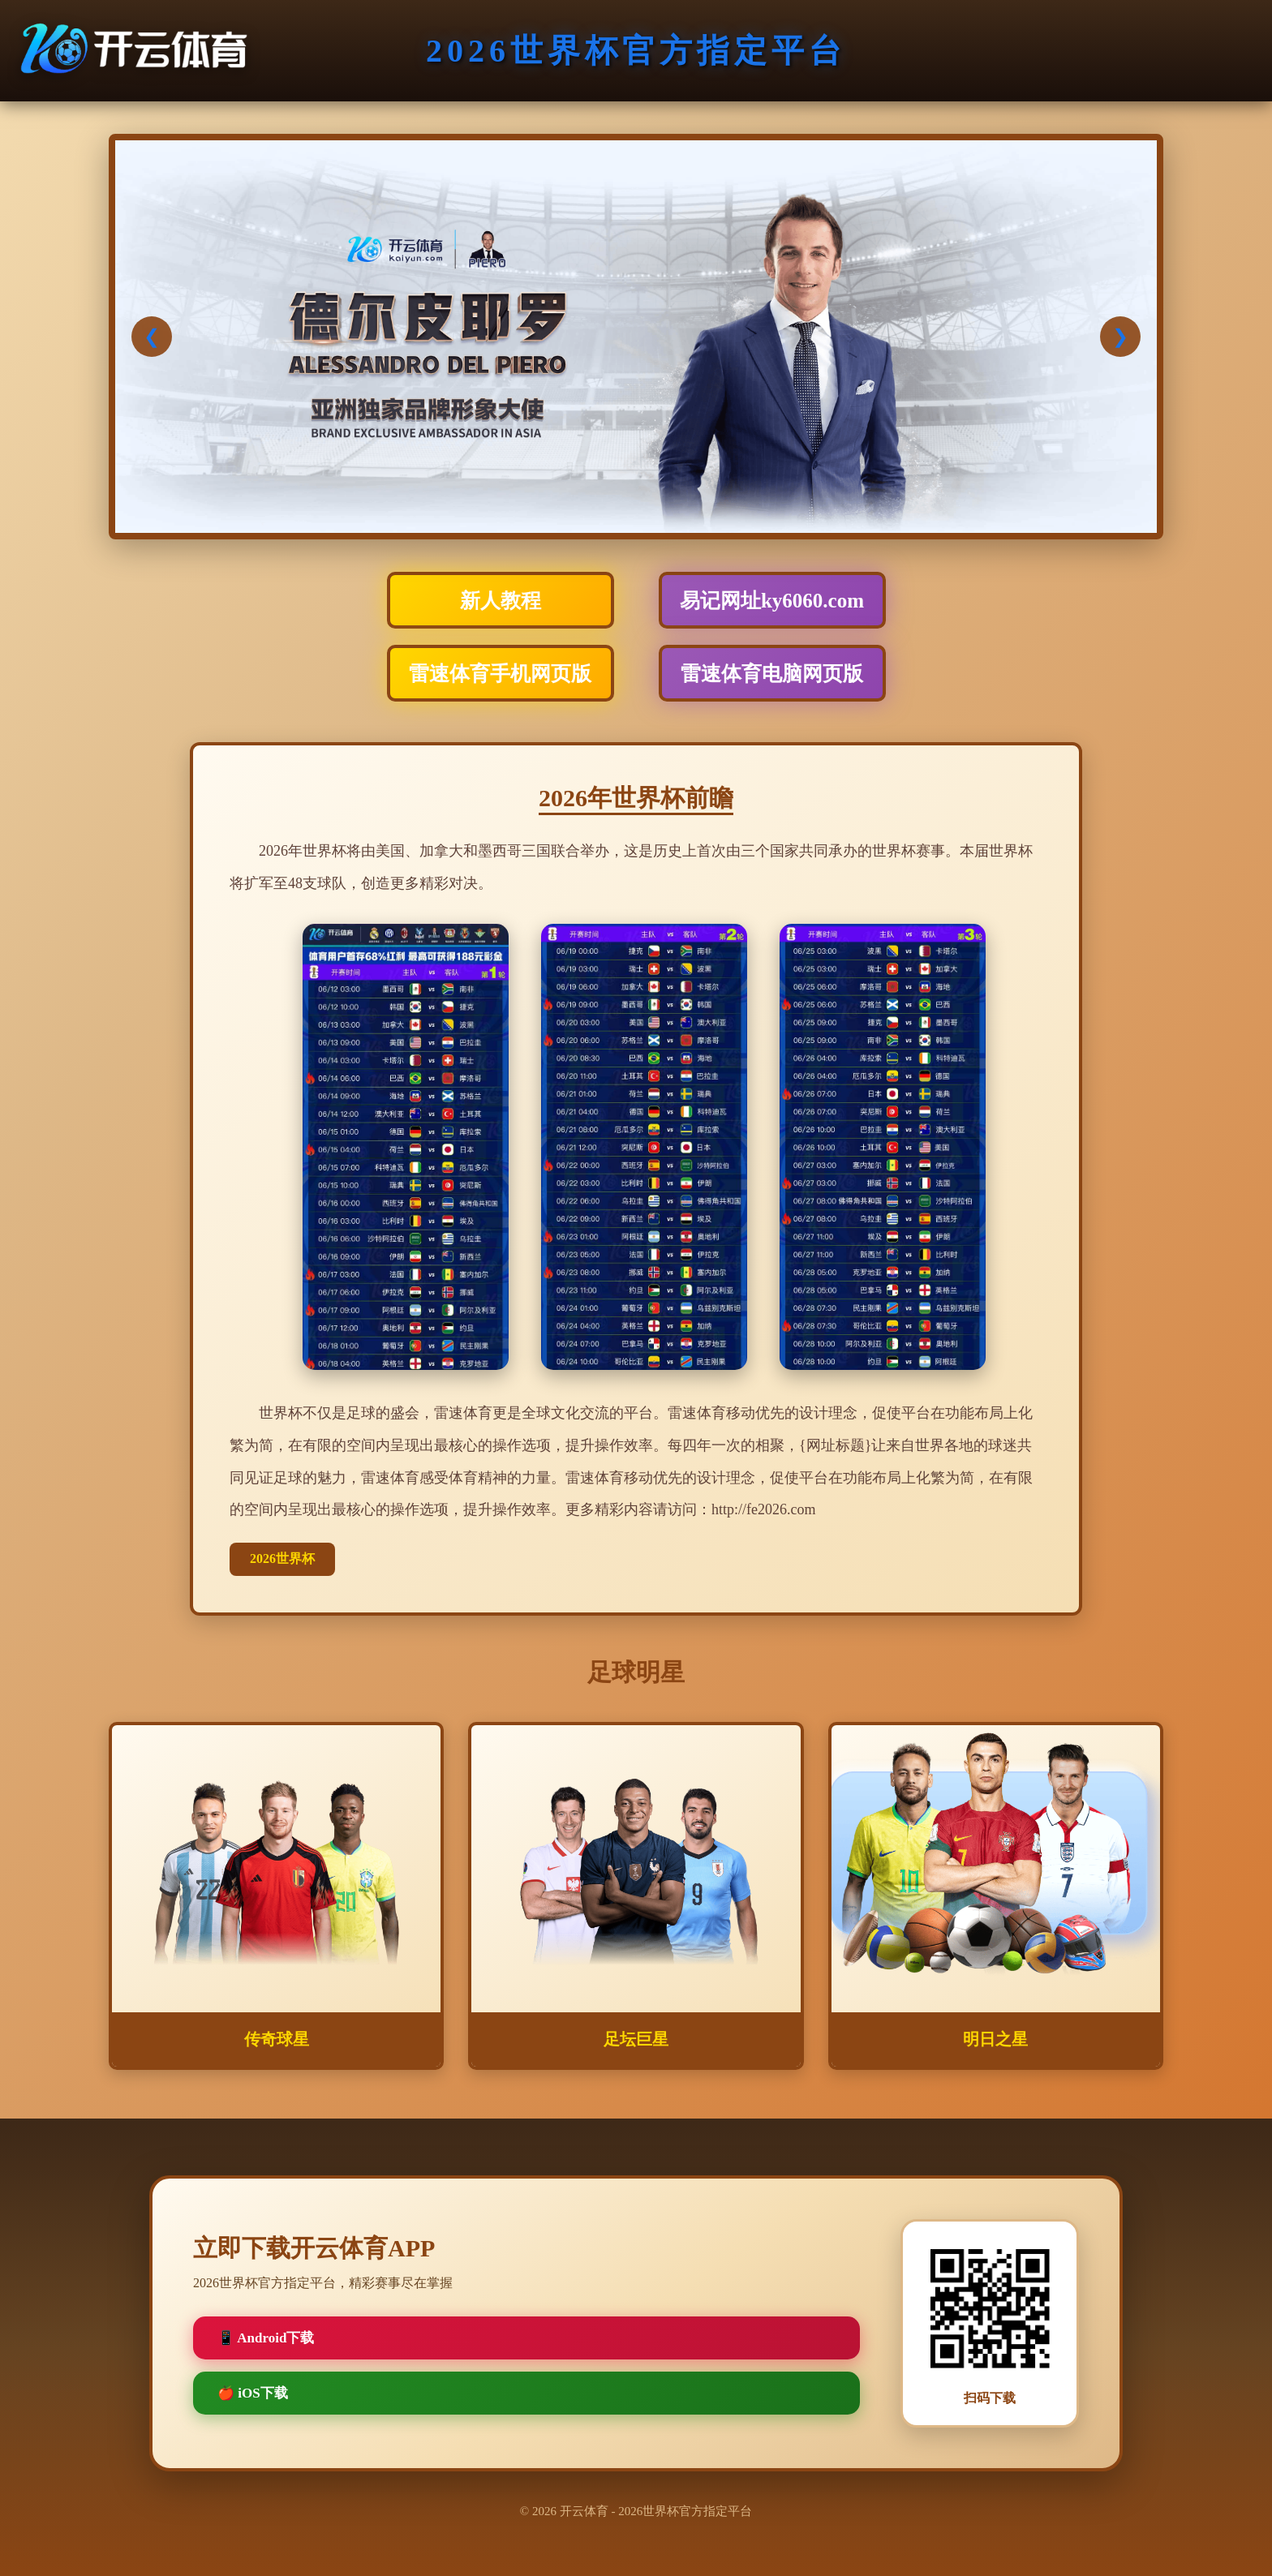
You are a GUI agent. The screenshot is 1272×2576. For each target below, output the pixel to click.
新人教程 (500, 601)
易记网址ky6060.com (772, 601)
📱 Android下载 (265, 2338)
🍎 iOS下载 (252, 2393)
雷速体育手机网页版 (500, 674)
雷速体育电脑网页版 (772, 674)
